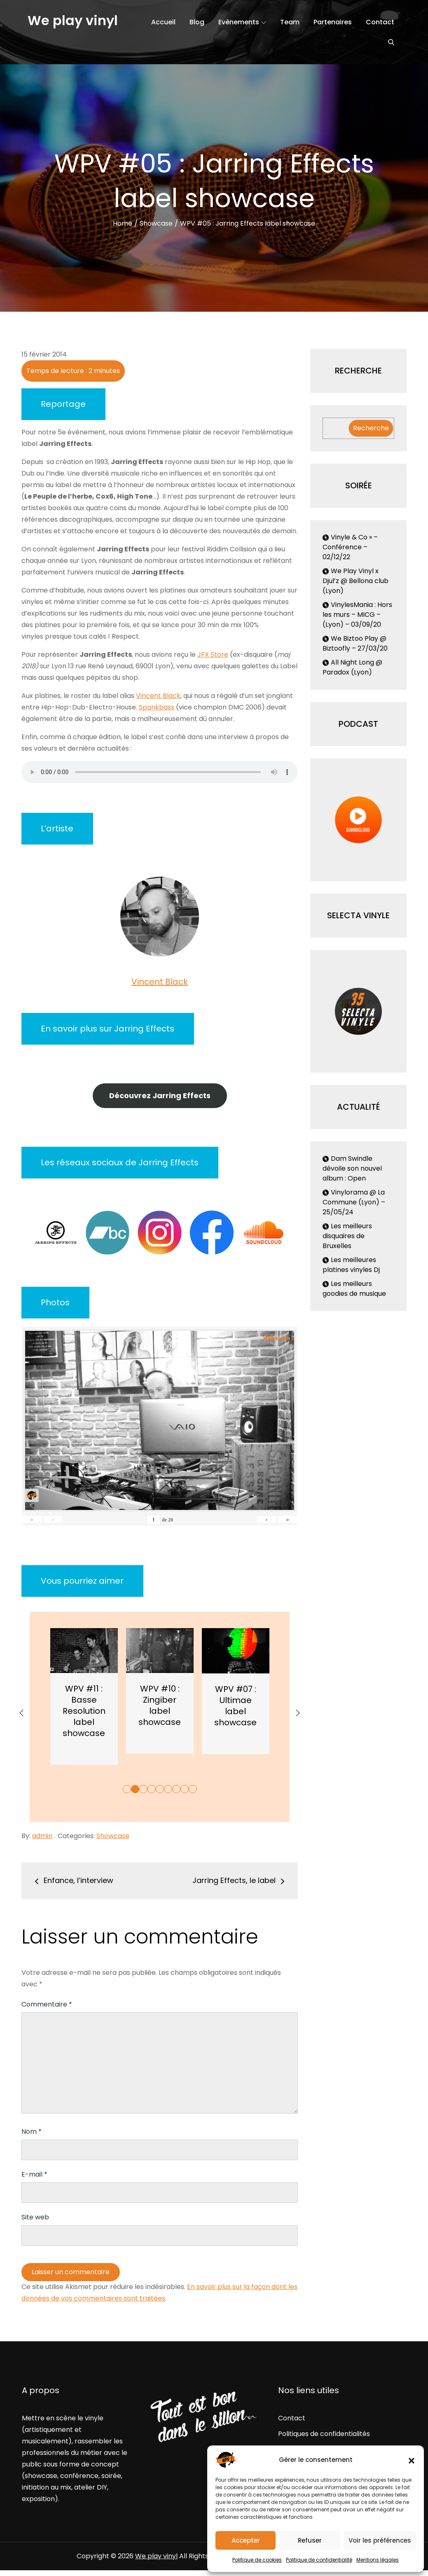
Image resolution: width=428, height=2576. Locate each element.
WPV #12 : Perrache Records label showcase (82, 1711)
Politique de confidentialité (319, 2559)
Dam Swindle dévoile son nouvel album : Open (352, 1168)
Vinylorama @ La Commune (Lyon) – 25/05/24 (354, 1202)
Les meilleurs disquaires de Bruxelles (347, 1236)
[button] (411, 2460)
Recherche (371, 428)
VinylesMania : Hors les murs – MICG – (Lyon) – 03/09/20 (357, 614)
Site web (35, 2217)
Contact (380, 22)
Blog (196, 22)
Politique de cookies (257, 2559)
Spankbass (156, 707)
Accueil (163, 22)
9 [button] (193, 1789)
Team (289, 22)
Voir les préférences (379, 2540)
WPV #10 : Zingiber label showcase (234, 1705)
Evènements (242, 22)
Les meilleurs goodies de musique (354, 1288)
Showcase (112, 1836)
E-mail (34, 2174)
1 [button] (127, 1789)
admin (42, 1836)
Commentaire (46, 2004)
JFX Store (212, 654)
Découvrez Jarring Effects (159, 1095)
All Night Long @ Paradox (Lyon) (352, 667)
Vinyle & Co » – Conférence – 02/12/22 (350, 547)
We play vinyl (73, 20)
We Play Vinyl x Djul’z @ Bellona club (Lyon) (355, 580)
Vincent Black (158, 695)
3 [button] (143, 1789)
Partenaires (332, 22)
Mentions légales (377, 2559)
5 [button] (160, 1789)
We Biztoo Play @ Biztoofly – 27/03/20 (355, 643)
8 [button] (184, 1789)
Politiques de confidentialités (324, 2433)
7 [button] (176, 1789)
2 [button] (135, 1789)
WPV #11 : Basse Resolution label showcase (158, 1711)
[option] (82, 1696)
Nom (31, 2131)
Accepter (246, 2540)
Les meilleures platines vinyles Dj (351, 1264)
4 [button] (151, 1789)
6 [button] (168, 1789)
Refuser (310, 2540)
